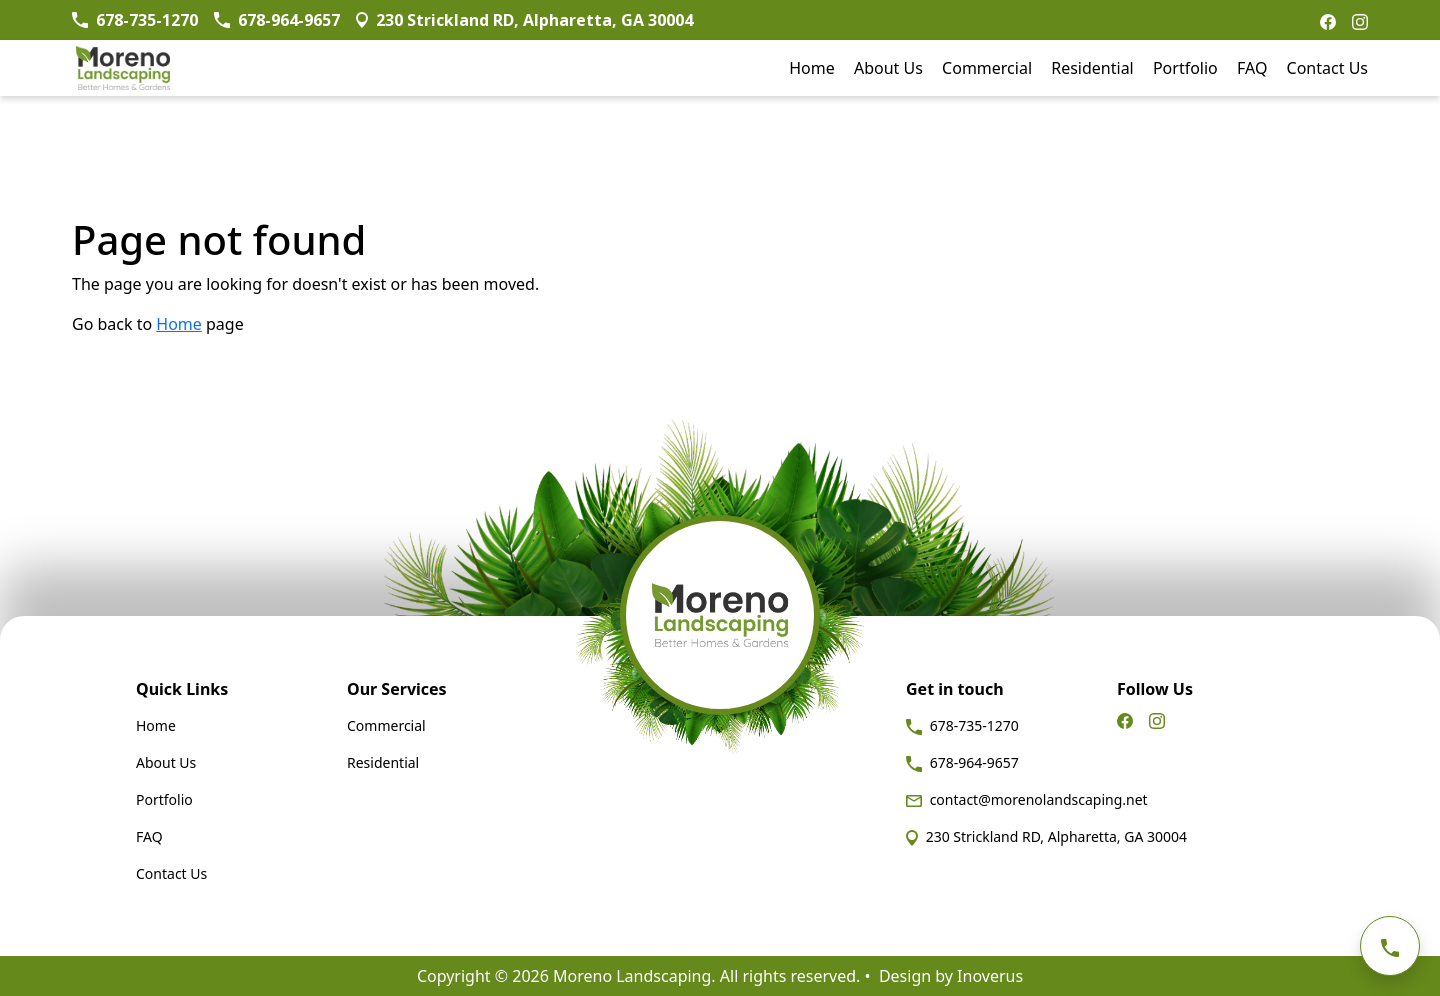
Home (812, 68)
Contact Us (1327, 68)
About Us (888, 68)
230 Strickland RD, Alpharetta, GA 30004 (1046, 836)
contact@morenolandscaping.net (1027, 799)
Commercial (987, 68)
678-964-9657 (962, 762)
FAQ (1252, 68)
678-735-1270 (962, 725)
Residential (1092, 68)
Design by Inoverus (951, 976)
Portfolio (1185, 68)
